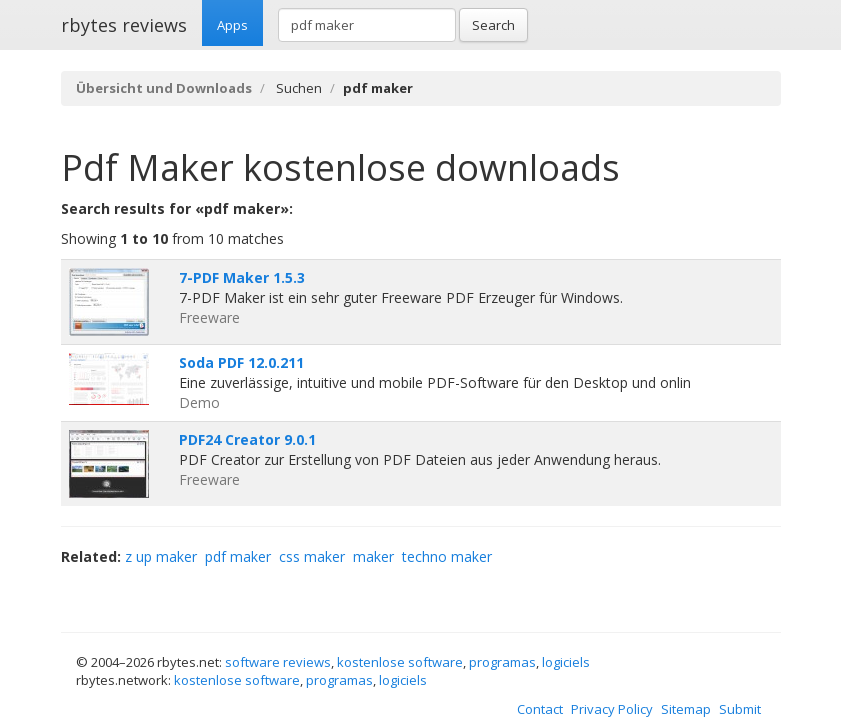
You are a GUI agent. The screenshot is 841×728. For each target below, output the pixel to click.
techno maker (447, 556)
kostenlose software (400, 662)
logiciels (566, 662)
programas (502, 662)
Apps (232, 25)
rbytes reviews (124, 25)
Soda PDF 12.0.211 (241, 362)
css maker (312, 556)
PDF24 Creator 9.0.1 (247, 439)
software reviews (278, 662)
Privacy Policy (612, 709)
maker (373, 556)
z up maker (161, 556)
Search (493, 25)
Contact (540, 709)
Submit (740, 709)
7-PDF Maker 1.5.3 (242, 277)
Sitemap (686, 709)
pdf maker (238, 556)
